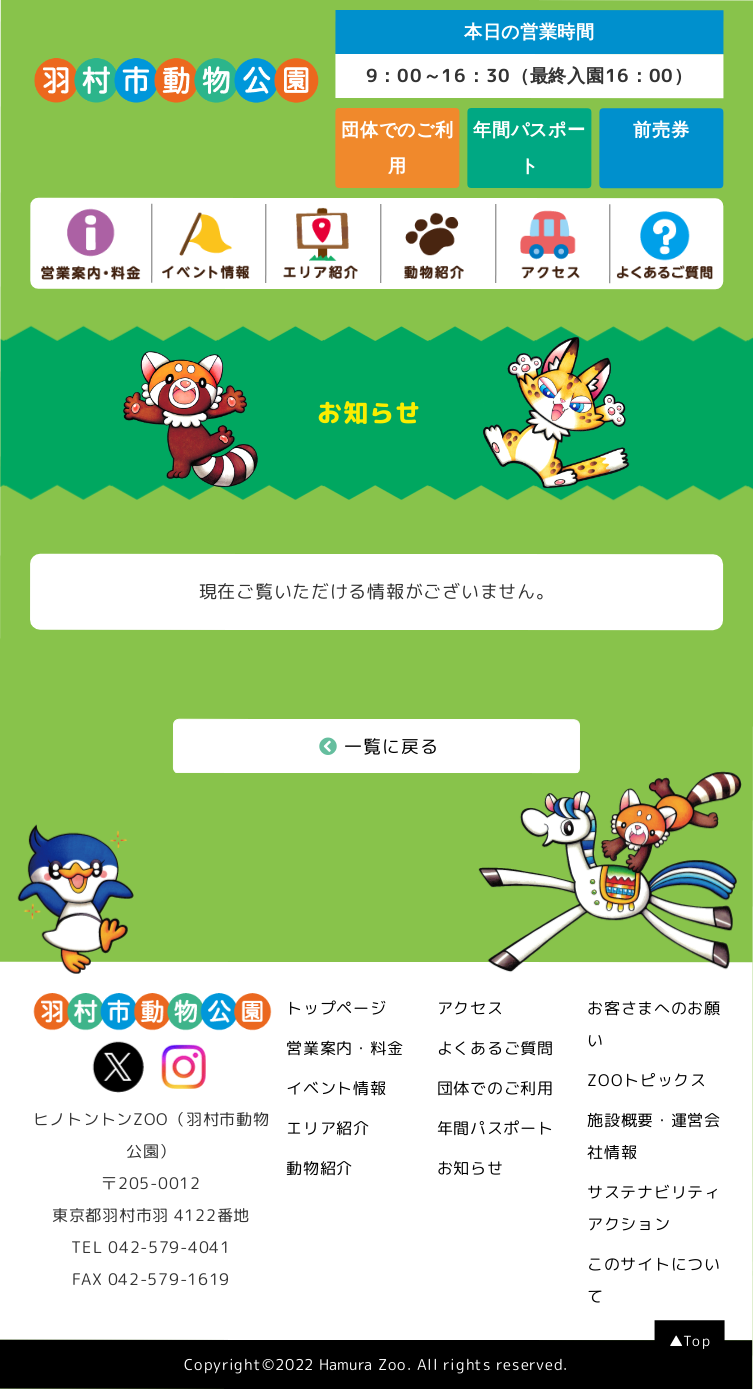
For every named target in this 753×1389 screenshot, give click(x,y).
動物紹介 (319, 1168)
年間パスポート (529, 147)
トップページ (336, 1008)
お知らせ (470, 1168)
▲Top (690, 1340)
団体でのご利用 (397, 147)
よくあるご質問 (495, 1048)
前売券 (661, 129)
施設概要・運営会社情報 (654, 1136)
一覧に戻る (379, 746)
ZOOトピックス (647, 1080)
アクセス (470, 1008)
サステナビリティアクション (654, 1208)
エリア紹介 (328, 1128)
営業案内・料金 (344, 1048)
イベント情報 (336, 1088)
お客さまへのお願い (654, 1024)
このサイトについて (654, 1280)
